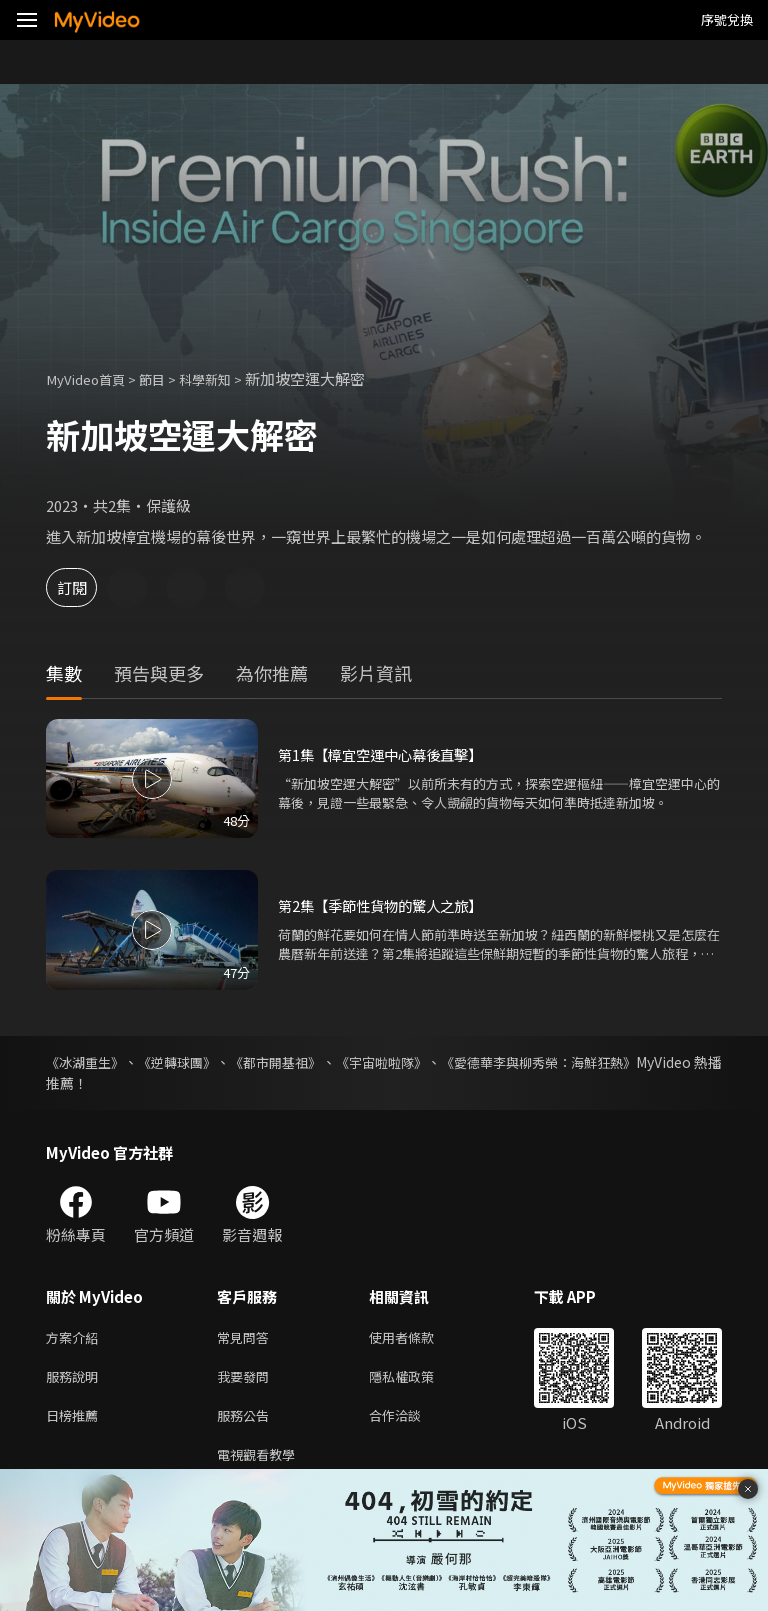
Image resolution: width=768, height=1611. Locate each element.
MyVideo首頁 (91, 378)
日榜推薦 (76, 1422)
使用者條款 (418, 1338)
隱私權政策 (418, 1380)
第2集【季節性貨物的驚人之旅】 (387, 906)
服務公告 (247, 1422)
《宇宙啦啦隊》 (438, 1062)
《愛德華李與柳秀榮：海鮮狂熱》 (617, 1062)
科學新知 (225, 378)
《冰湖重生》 (88, 1062)
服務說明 (76, 1380)
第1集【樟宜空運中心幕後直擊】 (387, 755)
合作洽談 (411, 1422)
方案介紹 (76, 1338)
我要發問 (247, 1380)
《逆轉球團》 (198, 1062)
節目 (166, 378)
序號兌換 (727, 19)
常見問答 (247, 1338)
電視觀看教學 (262, 1464)
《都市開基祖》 (314, 1062)
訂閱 (86, 587)
